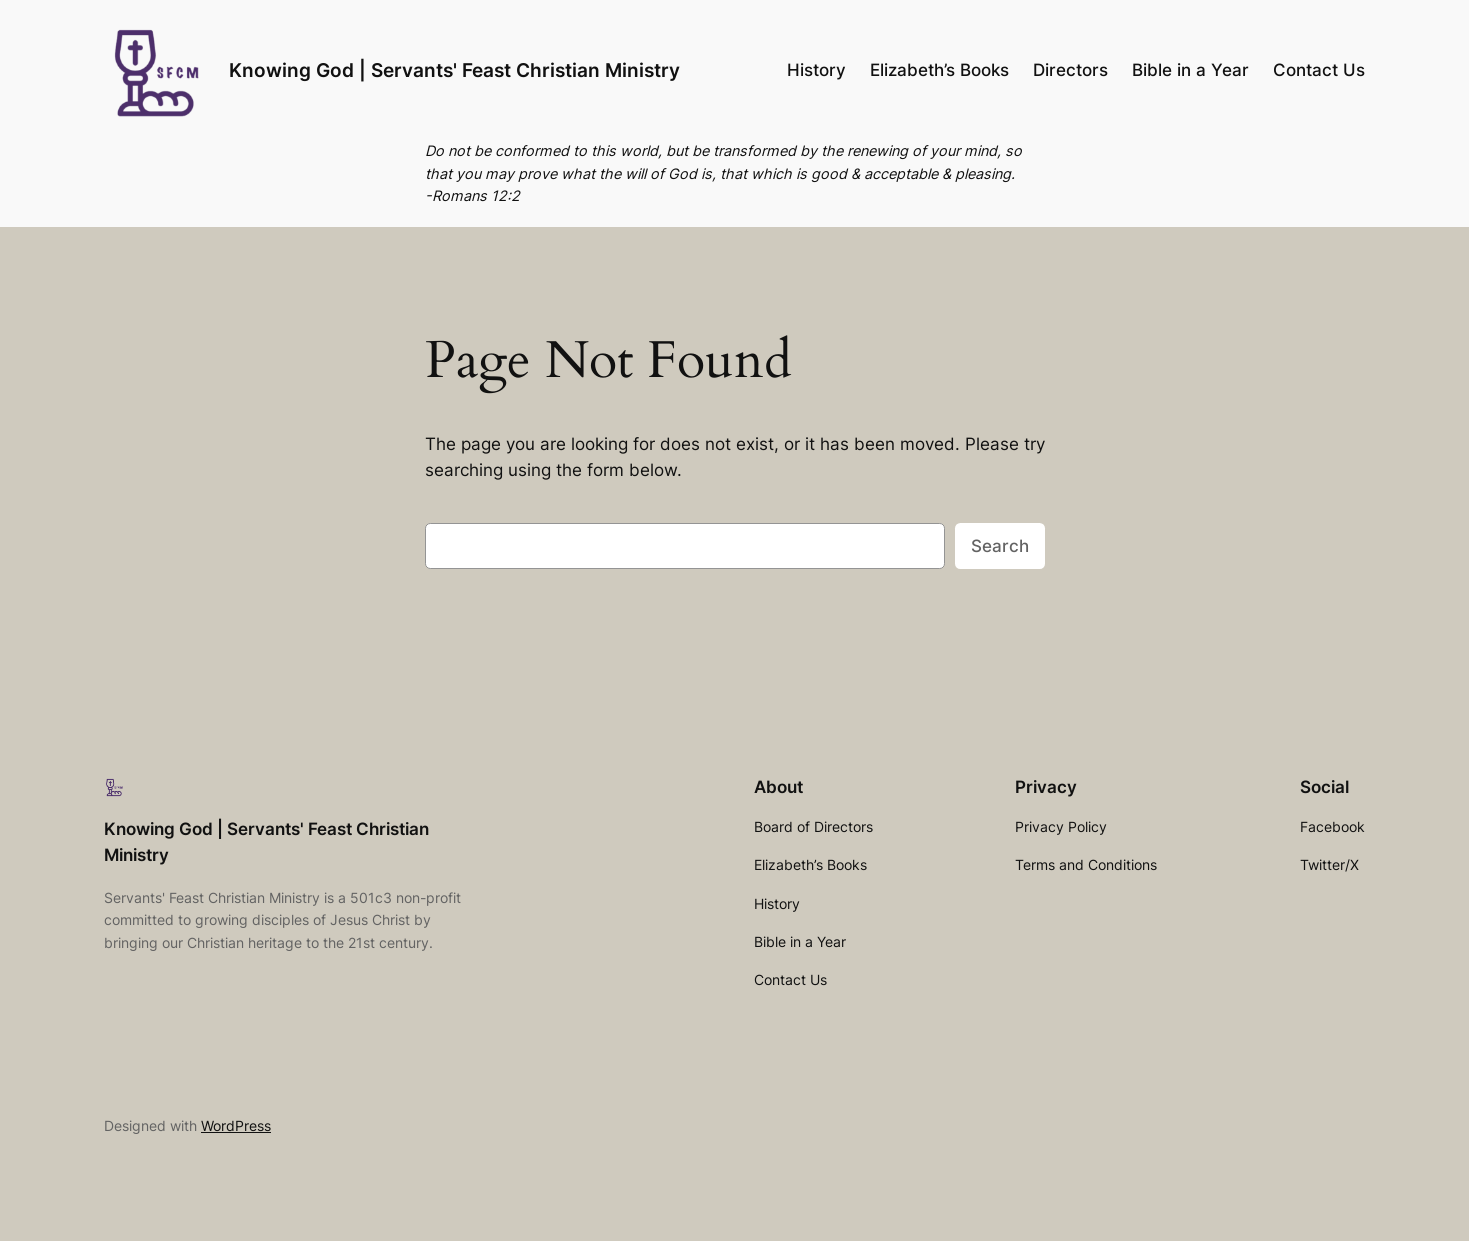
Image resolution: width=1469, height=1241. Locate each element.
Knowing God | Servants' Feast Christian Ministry (454, 70)
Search (1000, 546)
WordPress (236, 1125)
